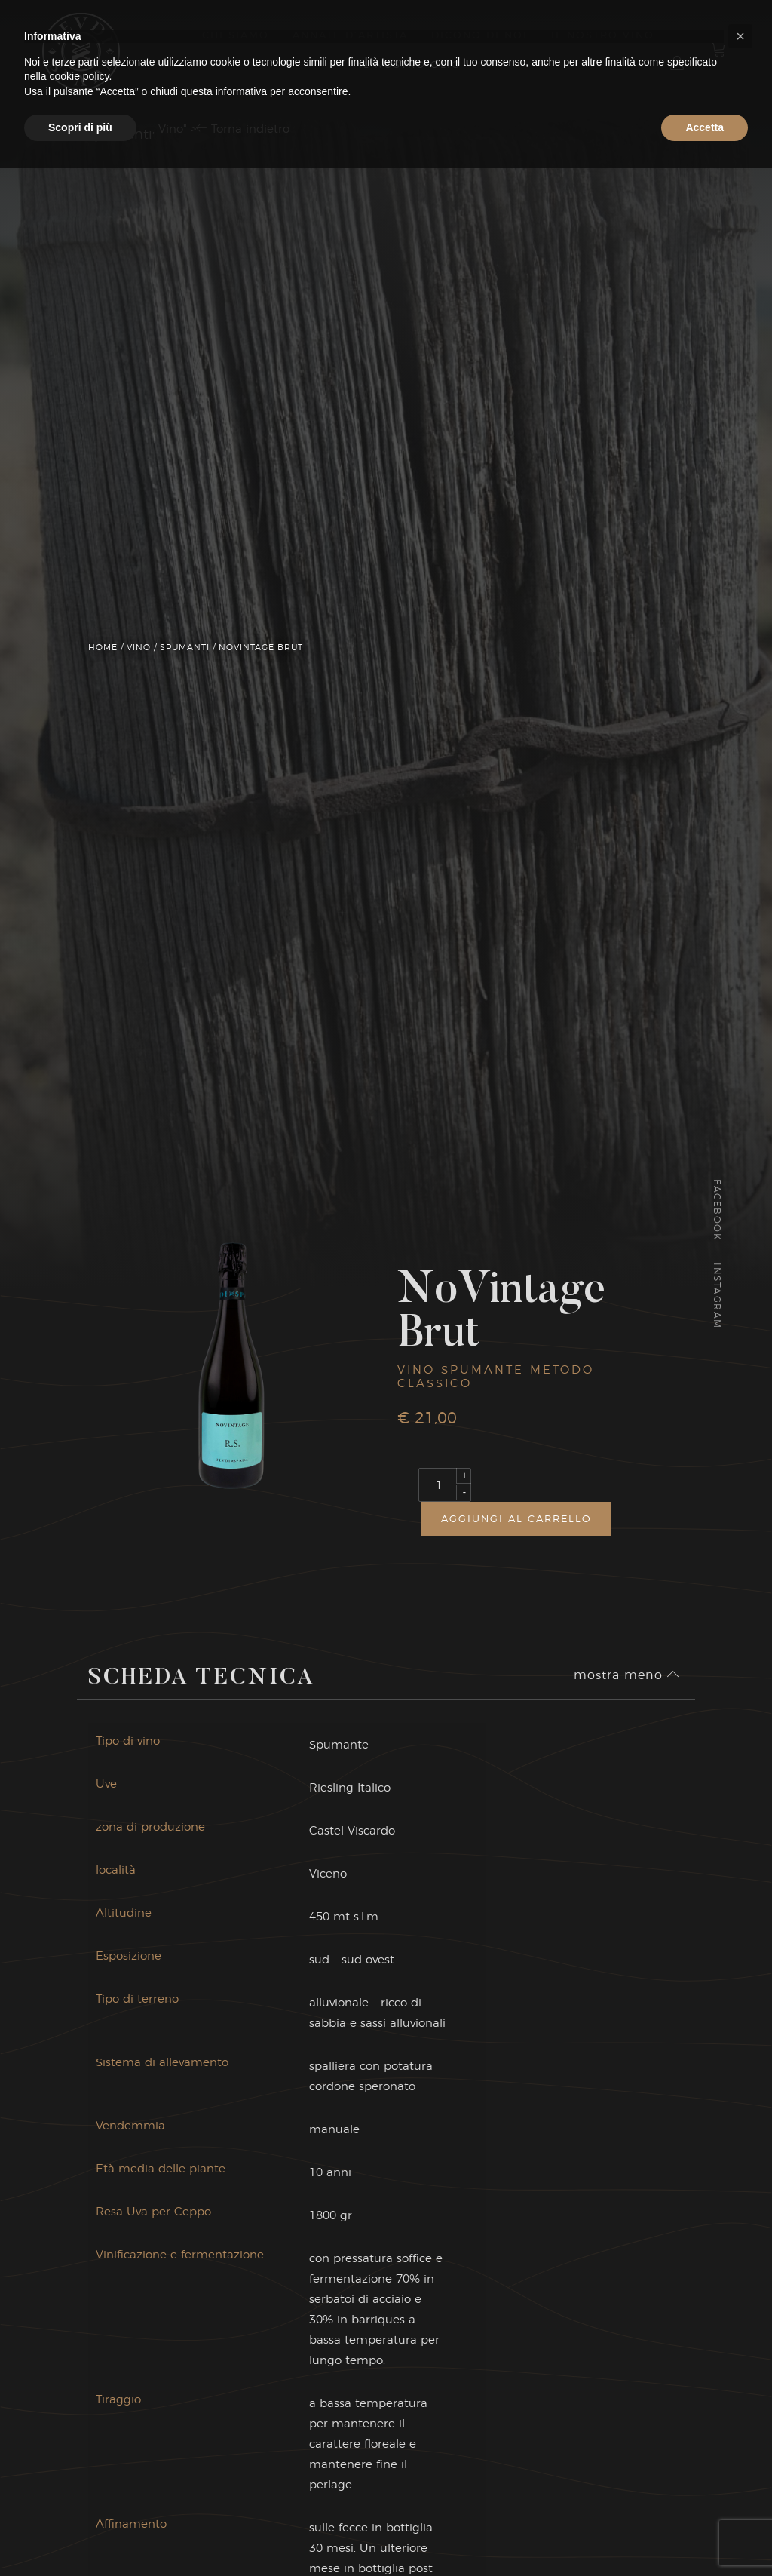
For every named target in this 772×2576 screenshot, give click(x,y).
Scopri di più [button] (80, 2534)
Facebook (716, 1209)
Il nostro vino (602, 35)
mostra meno (627, 1689)
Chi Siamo (235, 35)
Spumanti (185, 647)
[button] (740, 2444)
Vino (139, 647)
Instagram (716, 1296)
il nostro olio (410, 64)
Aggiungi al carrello (516, 1518)
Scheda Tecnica (201, 1692)
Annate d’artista (350, 35)
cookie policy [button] (79, 2484)
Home (103, 647)
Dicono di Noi (479, 35)
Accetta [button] (704, 2534)
